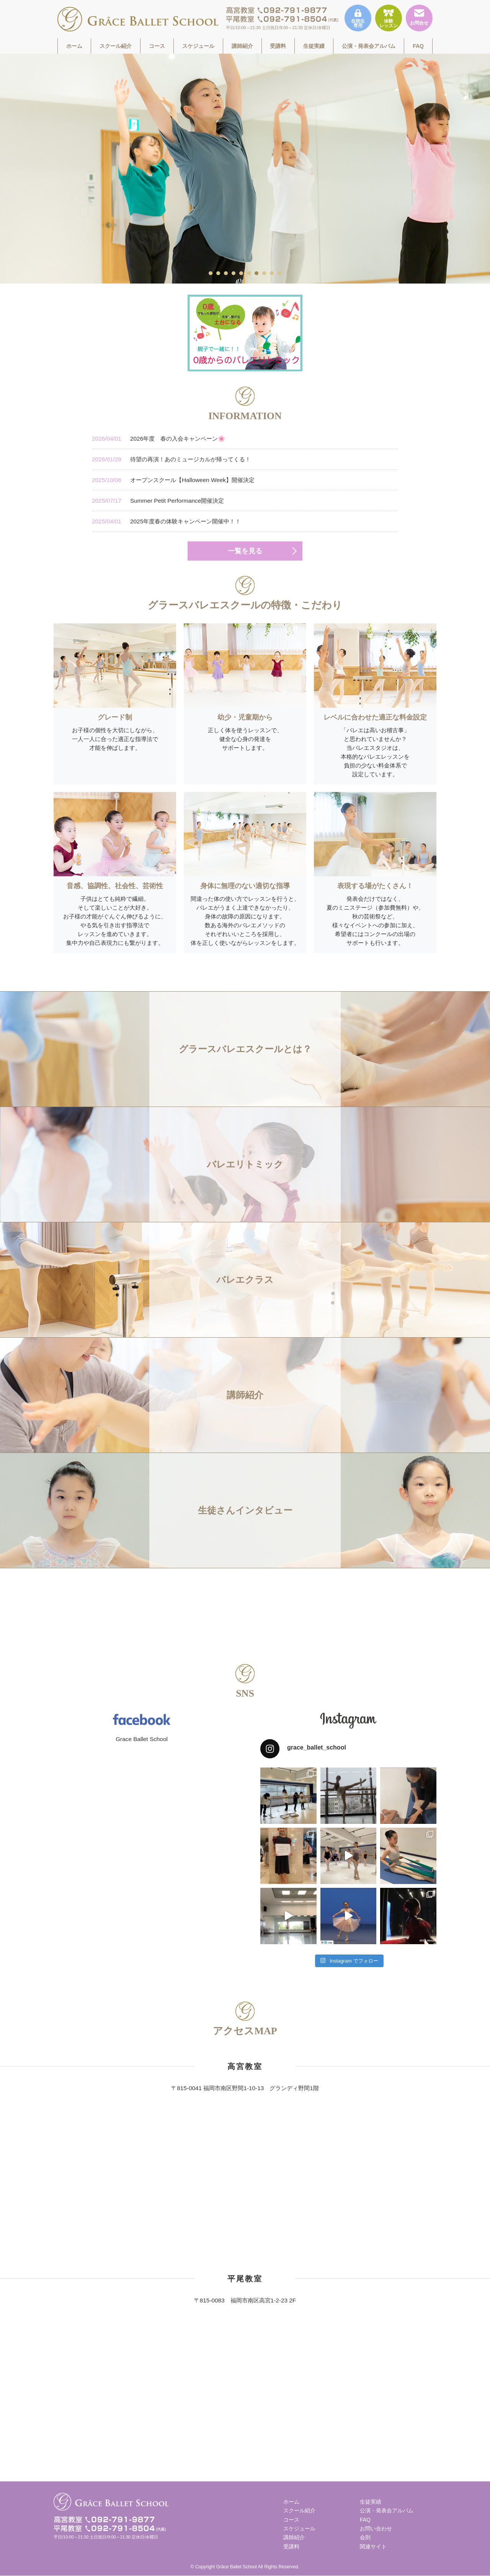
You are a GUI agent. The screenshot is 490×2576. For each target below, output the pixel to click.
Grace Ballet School (142, 1739)
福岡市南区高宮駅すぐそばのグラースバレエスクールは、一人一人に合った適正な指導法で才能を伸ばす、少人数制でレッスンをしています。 (137, 19)
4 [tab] (234, 273)
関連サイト (373, 2546)
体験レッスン (388, 18)
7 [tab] (257, 273)
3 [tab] (226, 273)
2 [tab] (218, 273)
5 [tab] (241, 273)
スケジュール (198, 46)
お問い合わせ (376, 2528)
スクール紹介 (116, 46)
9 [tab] (272, 273)
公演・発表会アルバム (368, 46)
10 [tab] (280, 273)
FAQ (418, 46)
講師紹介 (242, 46)
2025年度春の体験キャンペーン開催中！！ (166, 521)
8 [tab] (264, 273)
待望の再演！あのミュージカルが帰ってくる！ (171, 459)
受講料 (278, 46)
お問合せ (419, 17)
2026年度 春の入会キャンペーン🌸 (158, 438)
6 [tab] (249, 273)
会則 (365, 2537)
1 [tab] (211, 273)
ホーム (74, 46)
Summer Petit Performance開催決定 (158, 500)
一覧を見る (245, 551)
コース (157, 46)
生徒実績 (314, 46)
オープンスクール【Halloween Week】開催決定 (173, 480)
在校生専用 (358, 18)
